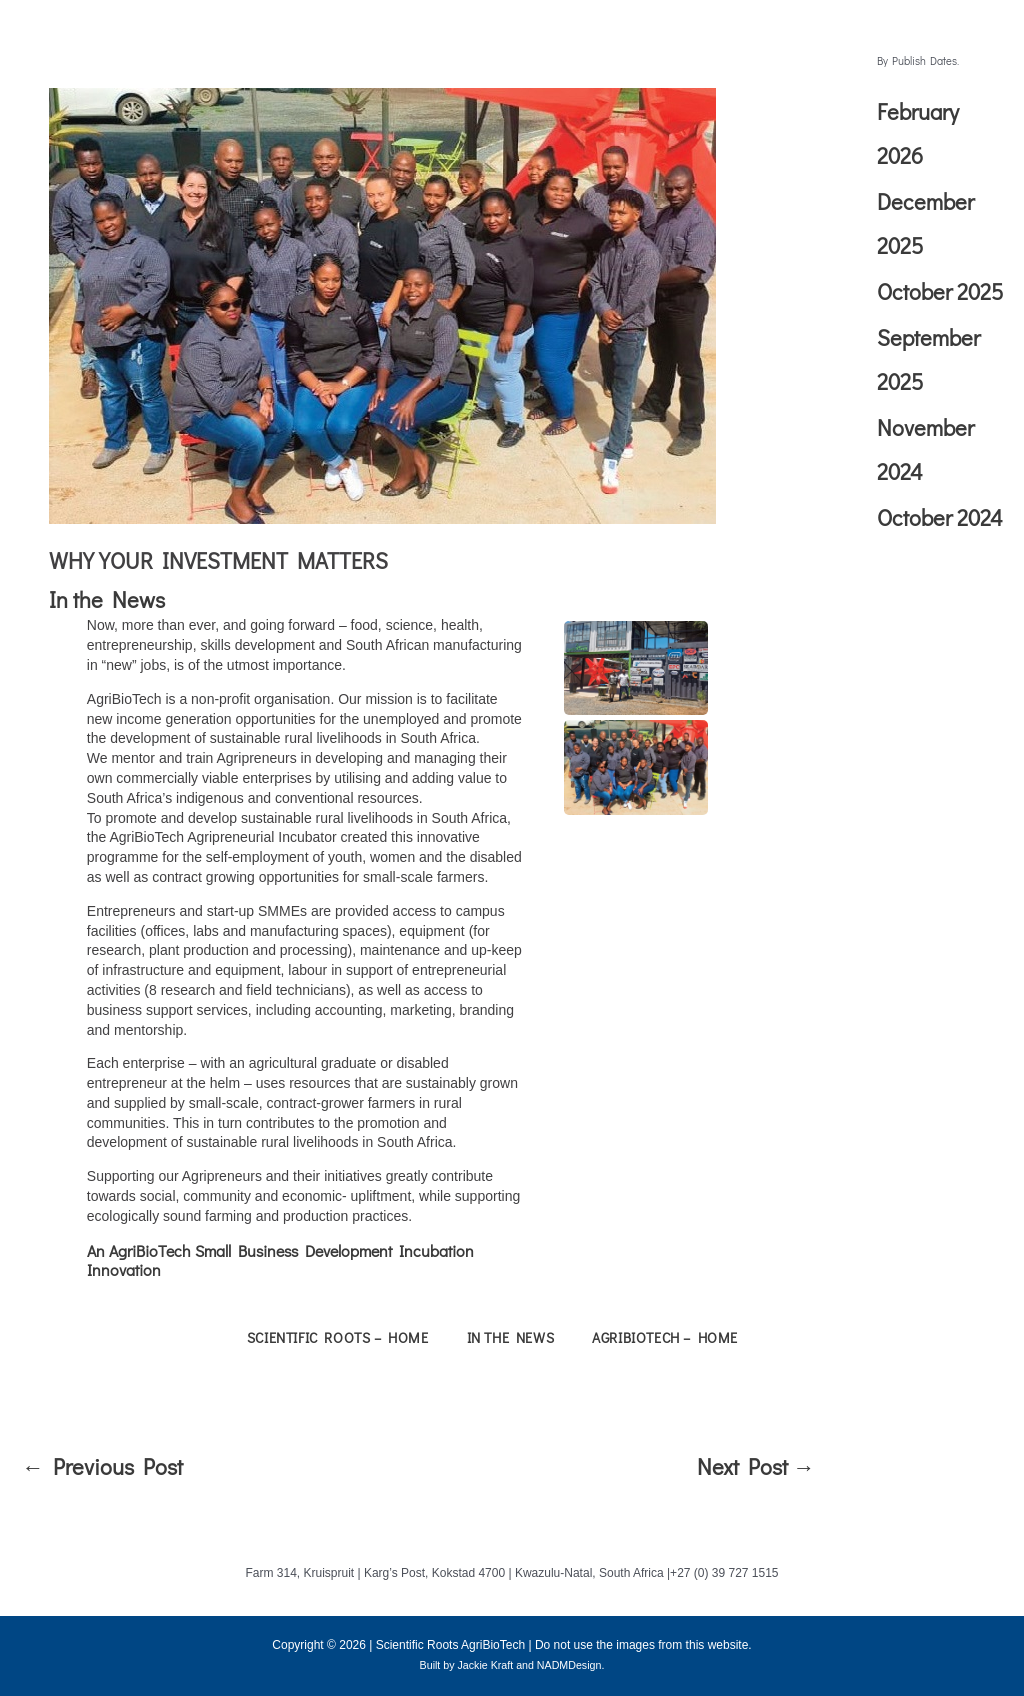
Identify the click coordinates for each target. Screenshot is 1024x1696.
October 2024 (940, 517)
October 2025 (940, 291)
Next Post (756, 1466)
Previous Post (102, 1466)
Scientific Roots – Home (338, 1337)
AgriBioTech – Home (665, 1337)
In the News (107, 599)
